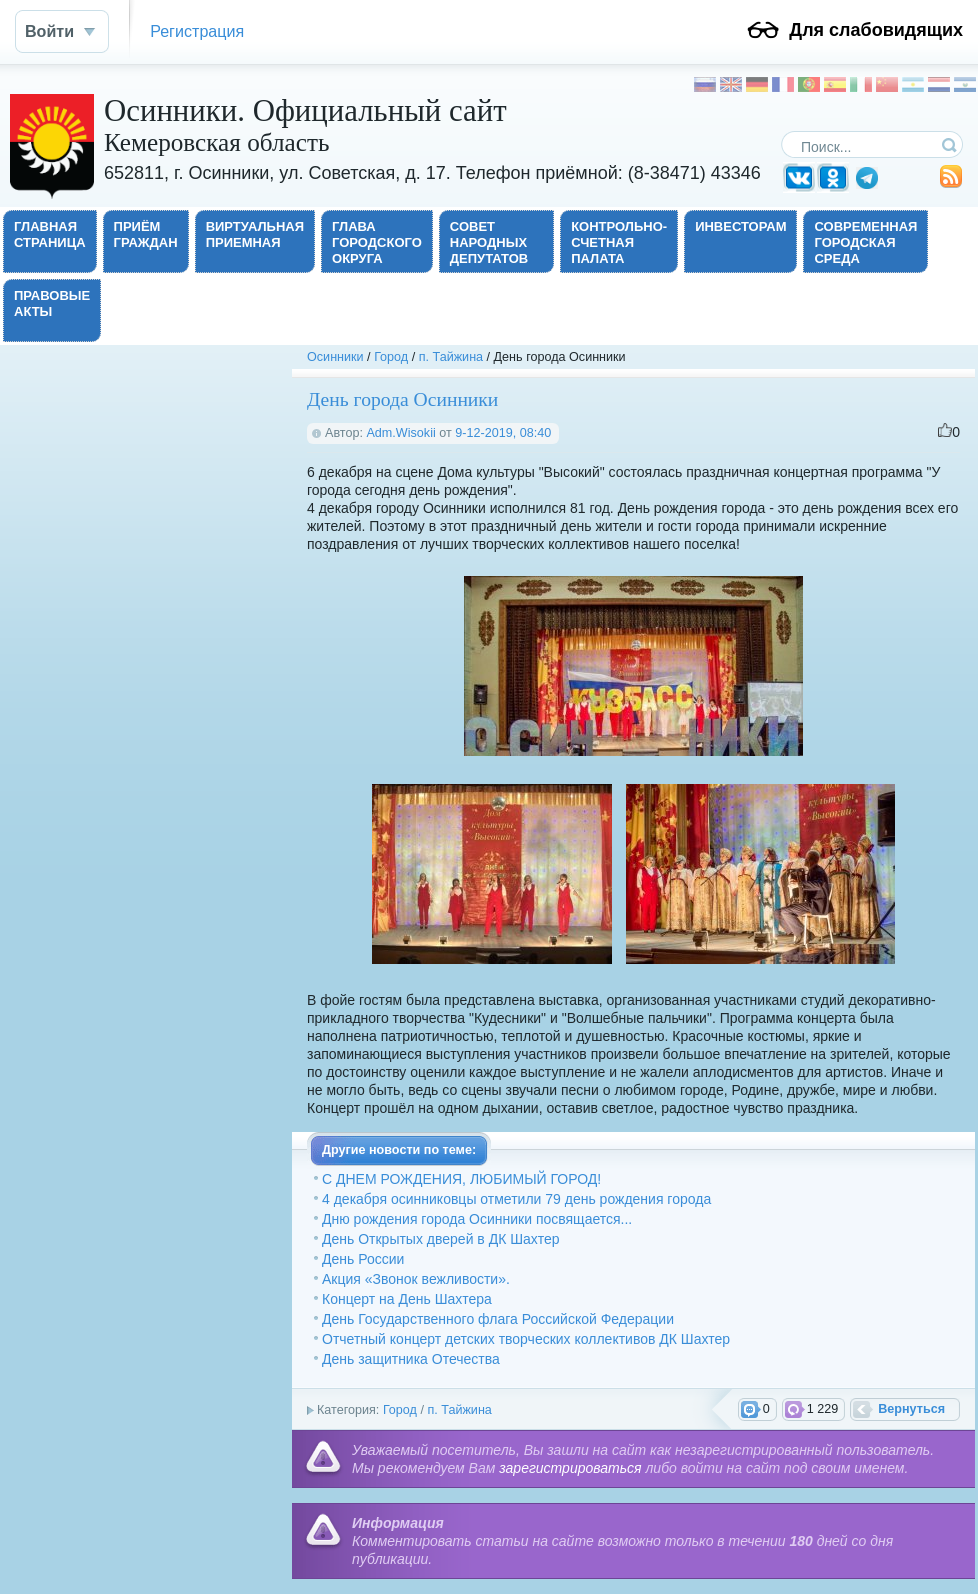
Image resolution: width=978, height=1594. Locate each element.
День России (363, 1259)
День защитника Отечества (411, 1359)
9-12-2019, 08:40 (503, 433)
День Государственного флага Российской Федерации (498, 1319)
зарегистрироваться (570, 1468)
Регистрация (197, 31)
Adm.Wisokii (400, 433)
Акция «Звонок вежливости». (416, 1279)
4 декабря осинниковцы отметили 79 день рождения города (516, 1199)
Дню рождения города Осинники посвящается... (477, 1219)
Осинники (335, 357)
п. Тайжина (451, 357)
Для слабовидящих (876, 30)
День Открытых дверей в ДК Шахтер (440, 1239)
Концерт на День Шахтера (407, 1299)
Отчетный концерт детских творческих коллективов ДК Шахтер (526, 1339)
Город (391, 357)
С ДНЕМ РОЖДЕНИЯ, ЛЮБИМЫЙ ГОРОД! (461, 1179)
